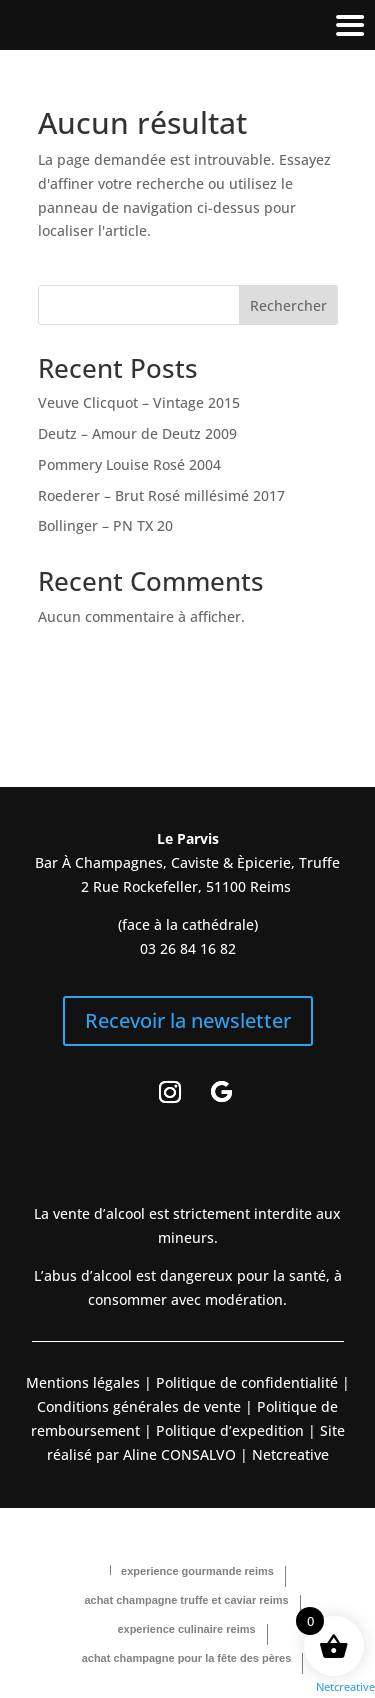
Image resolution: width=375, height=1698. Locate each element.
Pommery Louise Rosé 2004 (129, 464)
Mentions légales (83, 1382)
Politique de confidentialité (245, 1382)
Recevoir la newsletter (188, 1020)
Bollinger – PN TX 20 (105, 525)
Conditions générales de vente (139, 1406)
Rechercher (288, 305)
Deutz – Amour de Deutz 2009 (137, 433)
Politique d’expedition (228, 1430)
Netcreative (345, 1686)
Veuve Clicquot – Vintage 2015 (139, 402)
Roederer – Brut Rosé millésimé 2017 (161, 495)
